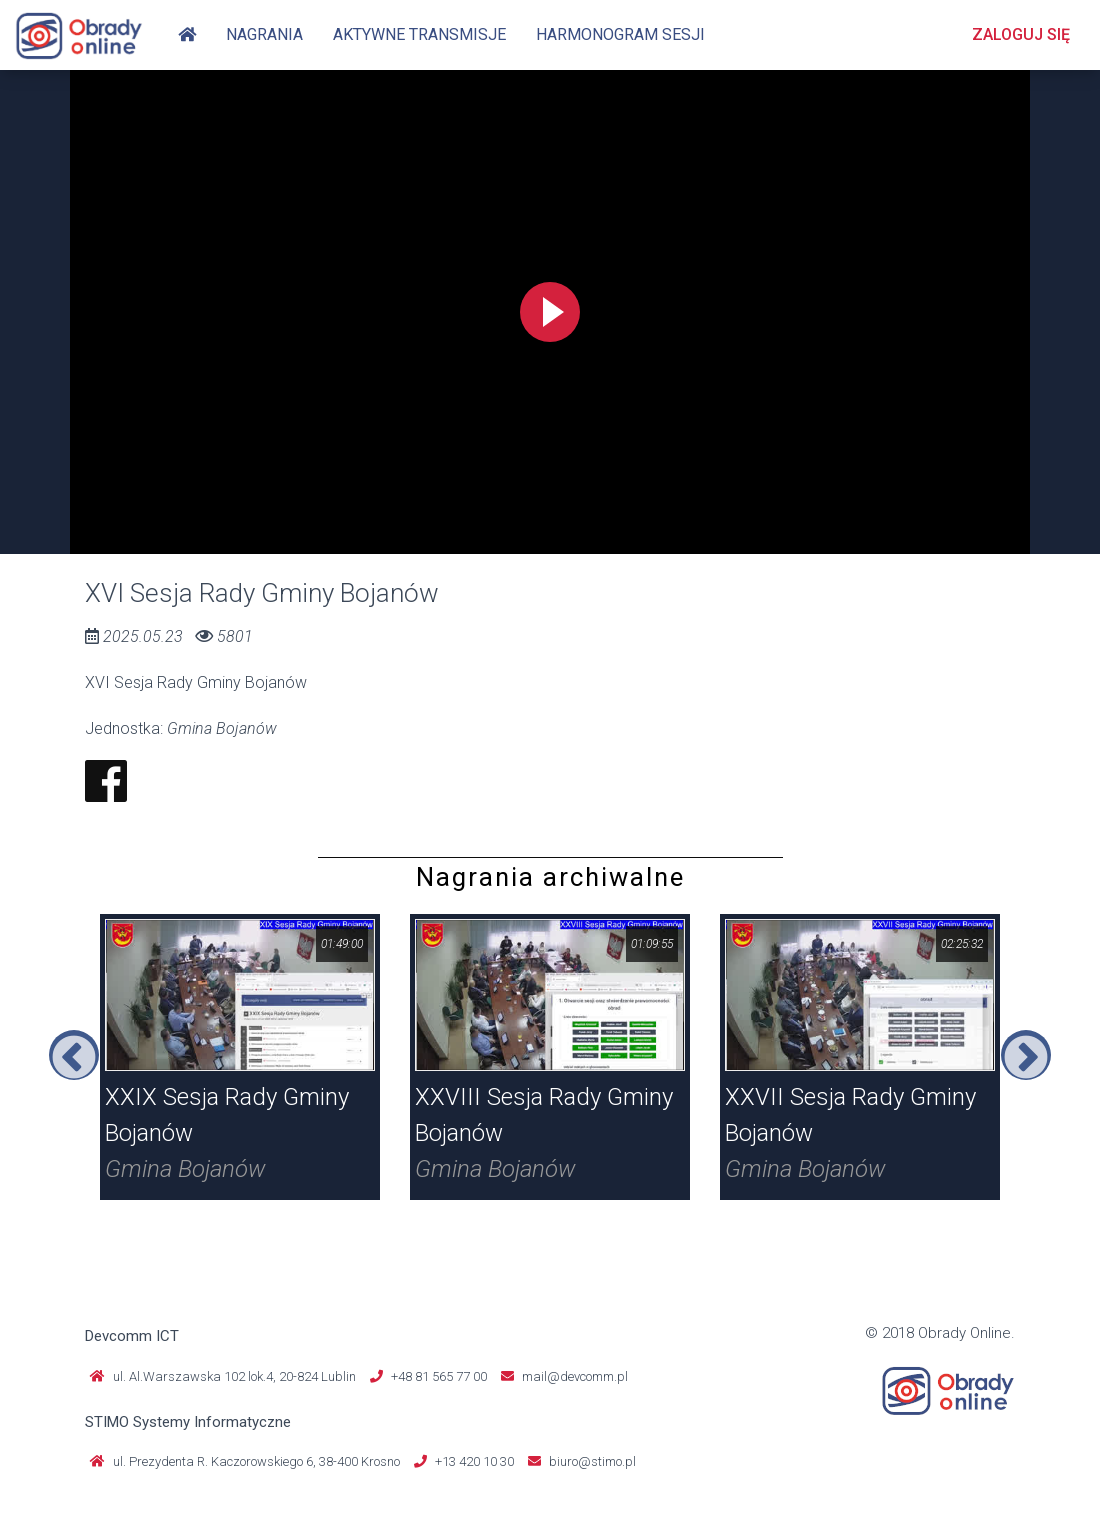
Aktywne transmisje (419, 34)
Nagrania (264, 34)
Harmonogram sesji (620, 34)
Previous (74, 1055)
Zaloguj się (1021, 34)
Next (1026, 1055)
